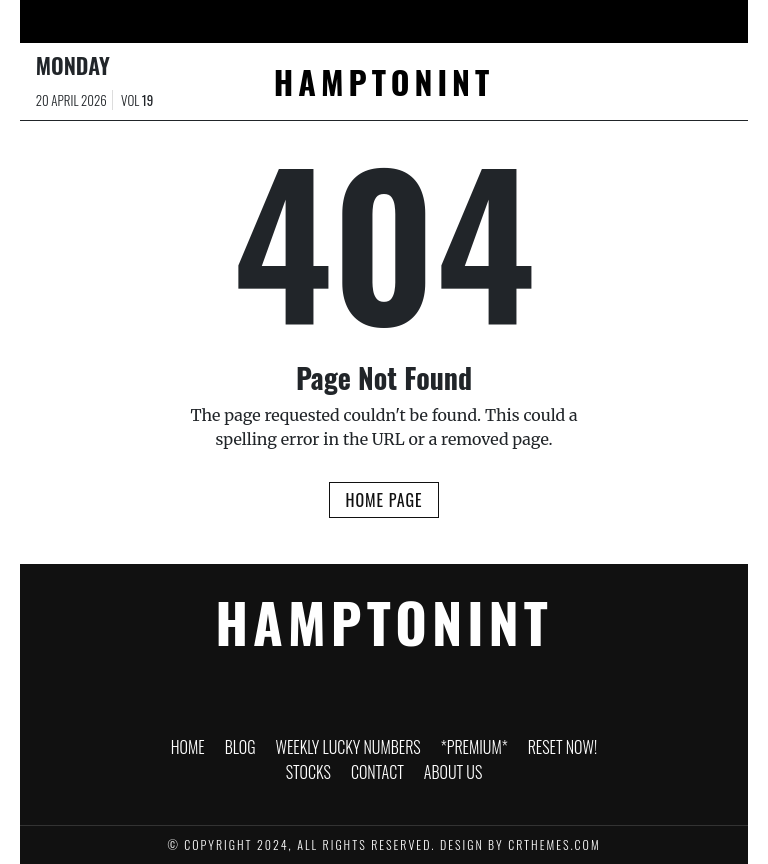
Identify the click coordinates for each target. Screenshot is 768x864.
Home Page (383, 500)
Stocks (546, 19)
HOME (107, 19)
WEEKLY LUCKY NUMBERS (260, 24)
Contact (626, 19)
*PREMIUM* (383, 19)
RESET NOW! (466, 24)
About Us (703, 24)
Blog (170, 19)
